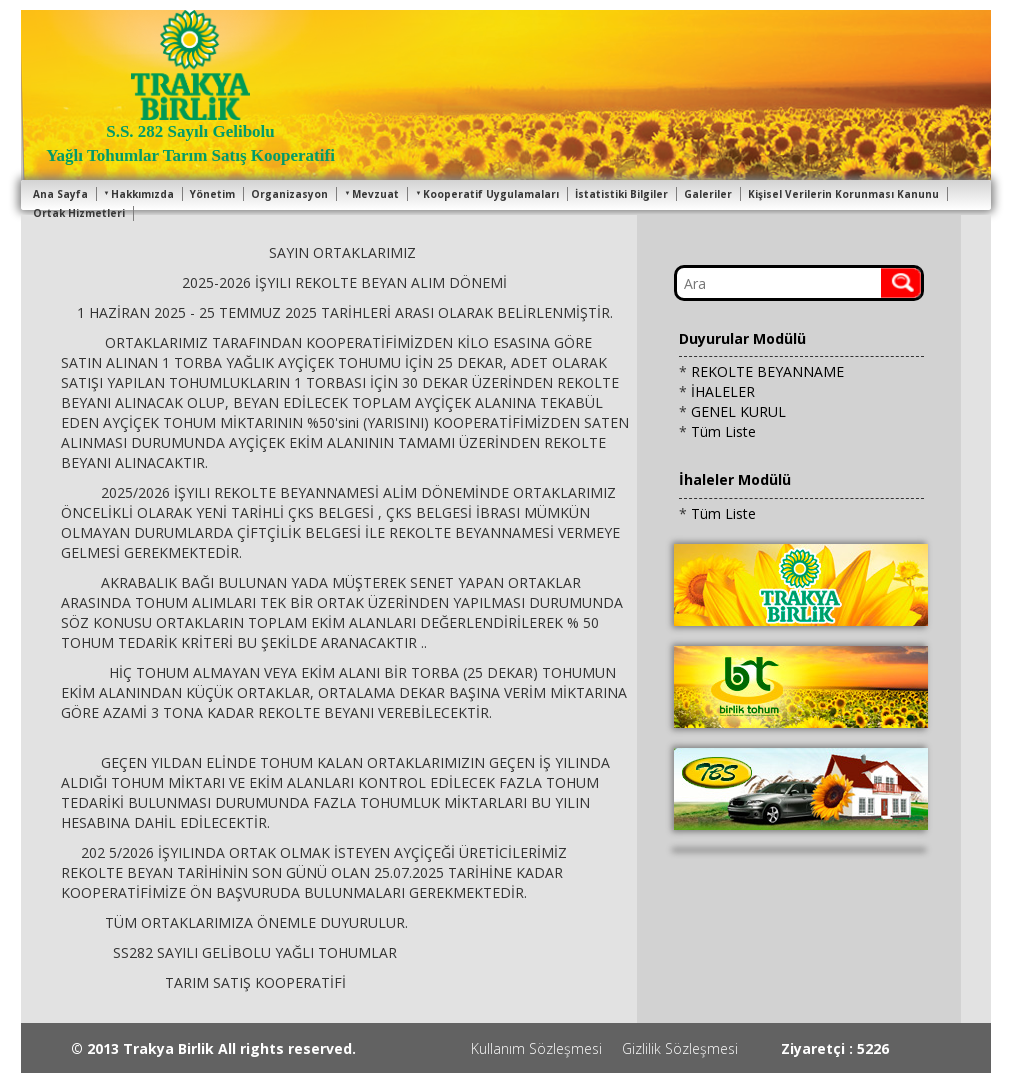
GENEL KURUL (738, 411)
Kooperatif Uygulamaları (487, 194)
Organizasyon (289, 194)
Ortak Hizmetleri (79, 213)
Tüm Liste (723, 431)
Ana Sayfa (60, 194)
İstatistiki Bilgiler (621, 194)
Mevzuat (371, 194)
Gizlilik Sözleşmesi (680, 1048)
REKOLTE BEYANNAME (767, 371)
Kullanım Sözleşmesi (536, 1048)
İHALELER (723, 391)
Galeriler (708, 194)
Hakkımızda (139, 194)
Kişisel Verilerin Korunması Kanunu (843, 194)
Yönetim (212, 194)
